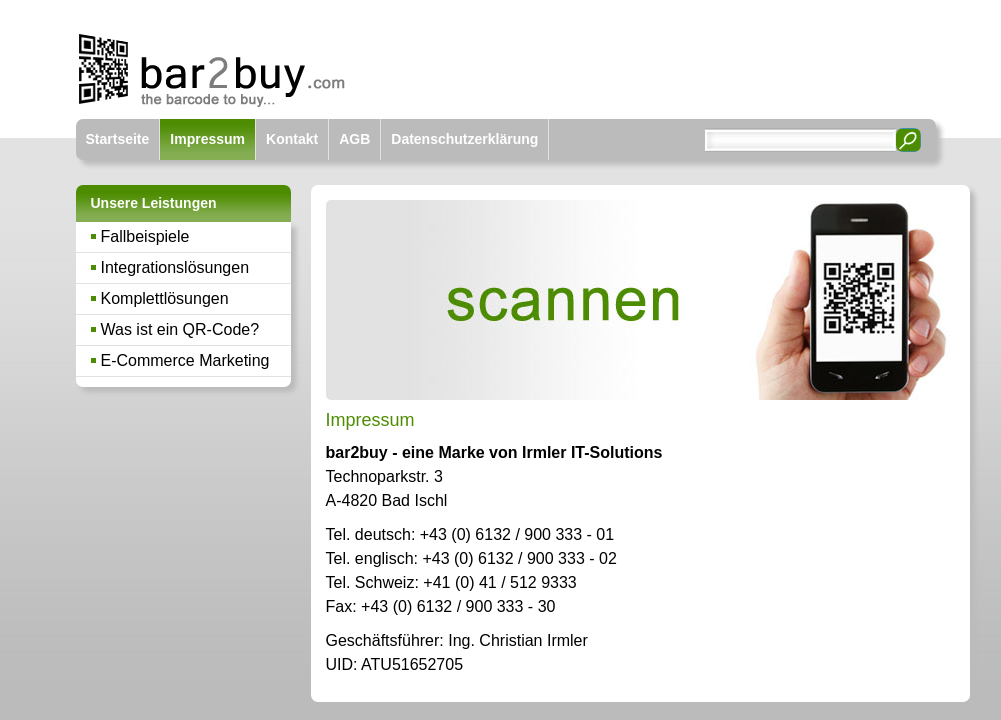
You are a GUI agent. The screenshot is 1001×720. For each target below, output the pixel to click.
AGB (354, 139)
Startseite (118, 139)
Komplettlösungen (165, 298)
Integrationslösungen (175, 267)
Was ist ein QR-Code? (180, 329)
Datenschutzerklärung (464, 139)
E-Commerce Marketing (185, 360)
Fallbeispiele (145, 236)
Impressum (207, 139)
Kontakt (292, 139)
